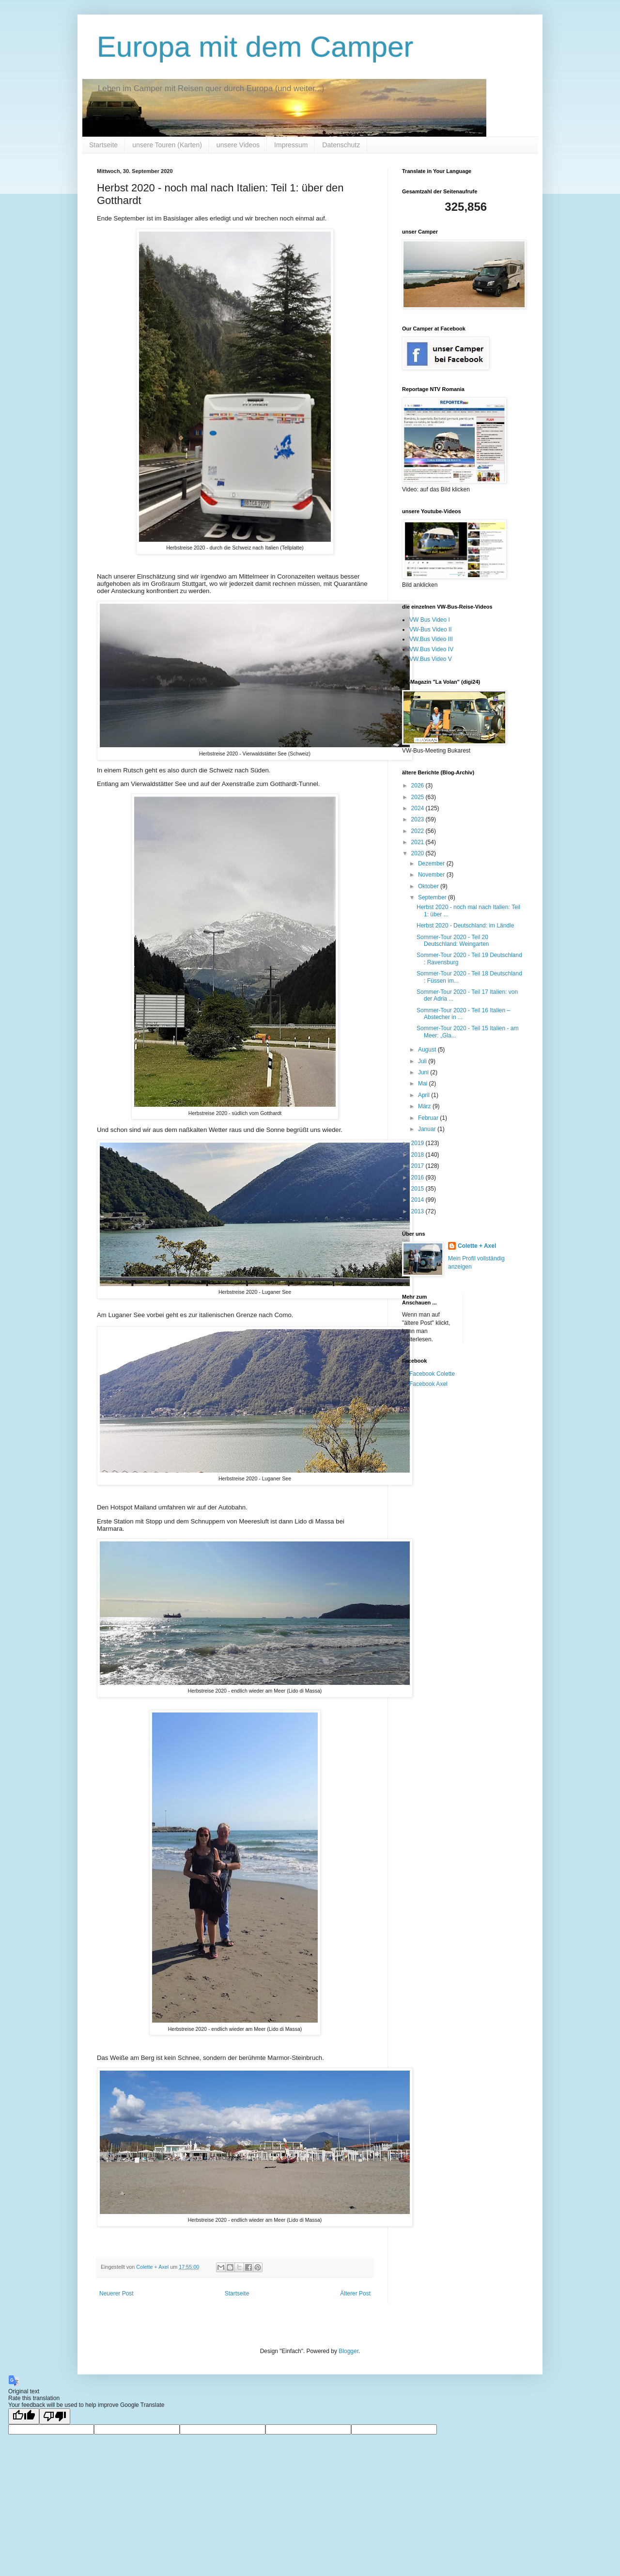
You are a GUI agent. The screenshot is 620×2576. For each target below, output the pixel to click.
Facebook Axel (428, 1384)
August (428, 1049)
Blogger (348, 2351)
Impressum (291, 145)
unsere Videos (238, 145)
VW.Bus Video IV (431, 649)
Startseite (103, 145)
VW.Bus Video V (430, 659)
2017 (418, 1165)
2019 (418, 1143)
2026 (418, 785)
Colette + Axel (477, 1245)
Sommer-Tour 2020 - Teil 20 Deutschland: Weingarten (453, 940)
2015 (418, 1188)
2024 (418, 808)
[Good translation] (23, 2416)
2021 (418, 842)
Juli (423, 1061)
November (432, 874)
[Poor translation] (54, 2416)
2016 (418, 1177)
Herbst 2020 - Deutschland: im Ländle (465, 925)
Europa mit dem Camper (255, 47)
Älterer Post (355, 2293)
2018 (418, 1154)
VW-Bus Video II (430, 629)
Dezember (432, 863)
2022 (418, 831)
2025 (418, 797)
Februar (429, 1118)
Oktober (429, 886)
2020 (418, 853)
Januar (427, 1129)
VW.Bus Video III (431, 639)
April (424, 1095)
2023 (418, 819)
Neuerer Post (116, 2293)
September (433, 897)
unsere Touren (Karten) (167, 145)
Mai (423, 1083)
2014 (418, 1199)
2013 (418, 1211)
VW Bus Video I (429, 619)
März (425, 1106)
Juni (424, 1072)
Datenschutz (341, 145)
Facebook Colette (432, 1373)
